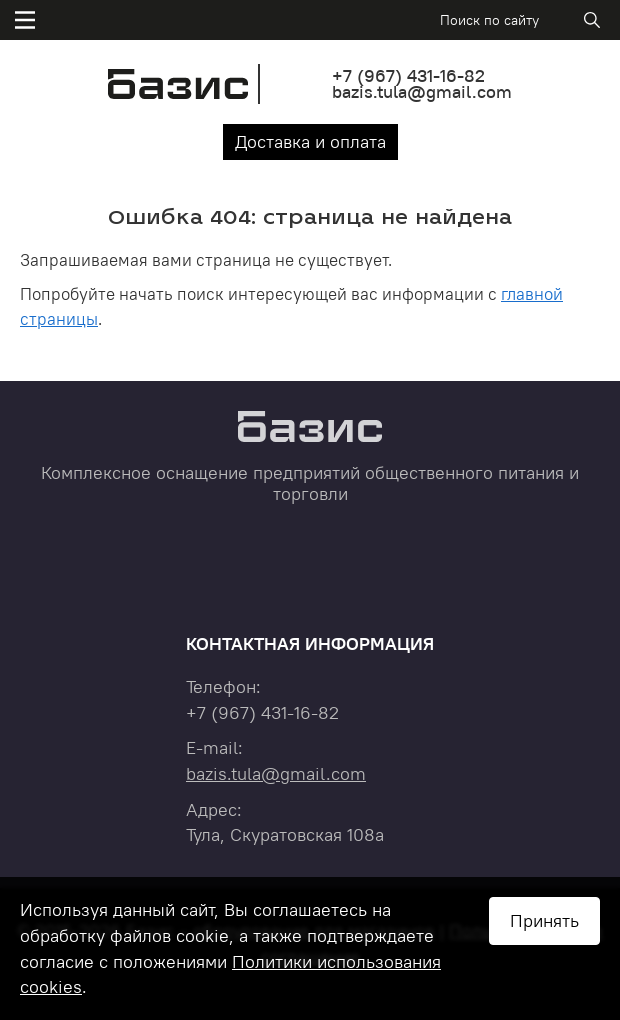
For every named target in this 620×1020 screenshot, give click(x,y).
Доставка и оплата (310, 141)
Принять (544, 920)
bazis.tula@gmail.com (422, 91)
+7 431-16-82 (408, 75)
